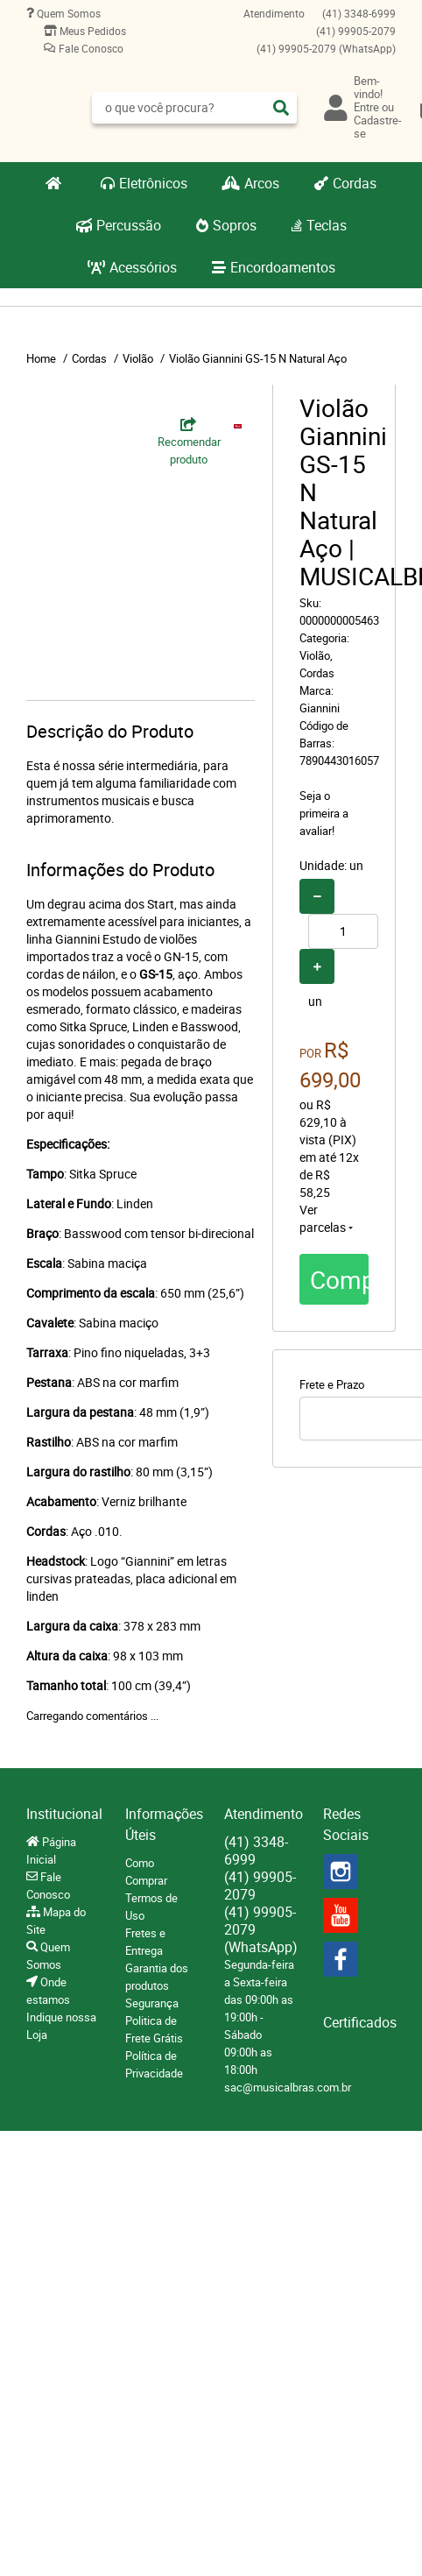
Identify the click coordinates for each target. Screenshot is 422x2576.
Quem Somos (67, 13)
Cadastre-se (378, 126)
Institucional (62, 1813)
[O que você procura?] (281, 108)
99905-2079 (356, 31)
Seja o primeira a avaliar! (323, 813)
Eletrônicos (153, 183)
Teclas (326, 225)
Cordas (354, 183)
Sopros (235, 225)
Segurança (152, 2003)
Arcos (261, 183)
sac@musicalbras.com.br (287, 2087)
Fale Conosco (89, 48)
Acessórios (143, 267)
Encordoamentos (282, 267)
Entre (366, 107)
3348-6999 (359, 13)
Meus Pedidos (91, 31)
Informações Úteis (161, 1824)
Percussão (128, 225)
